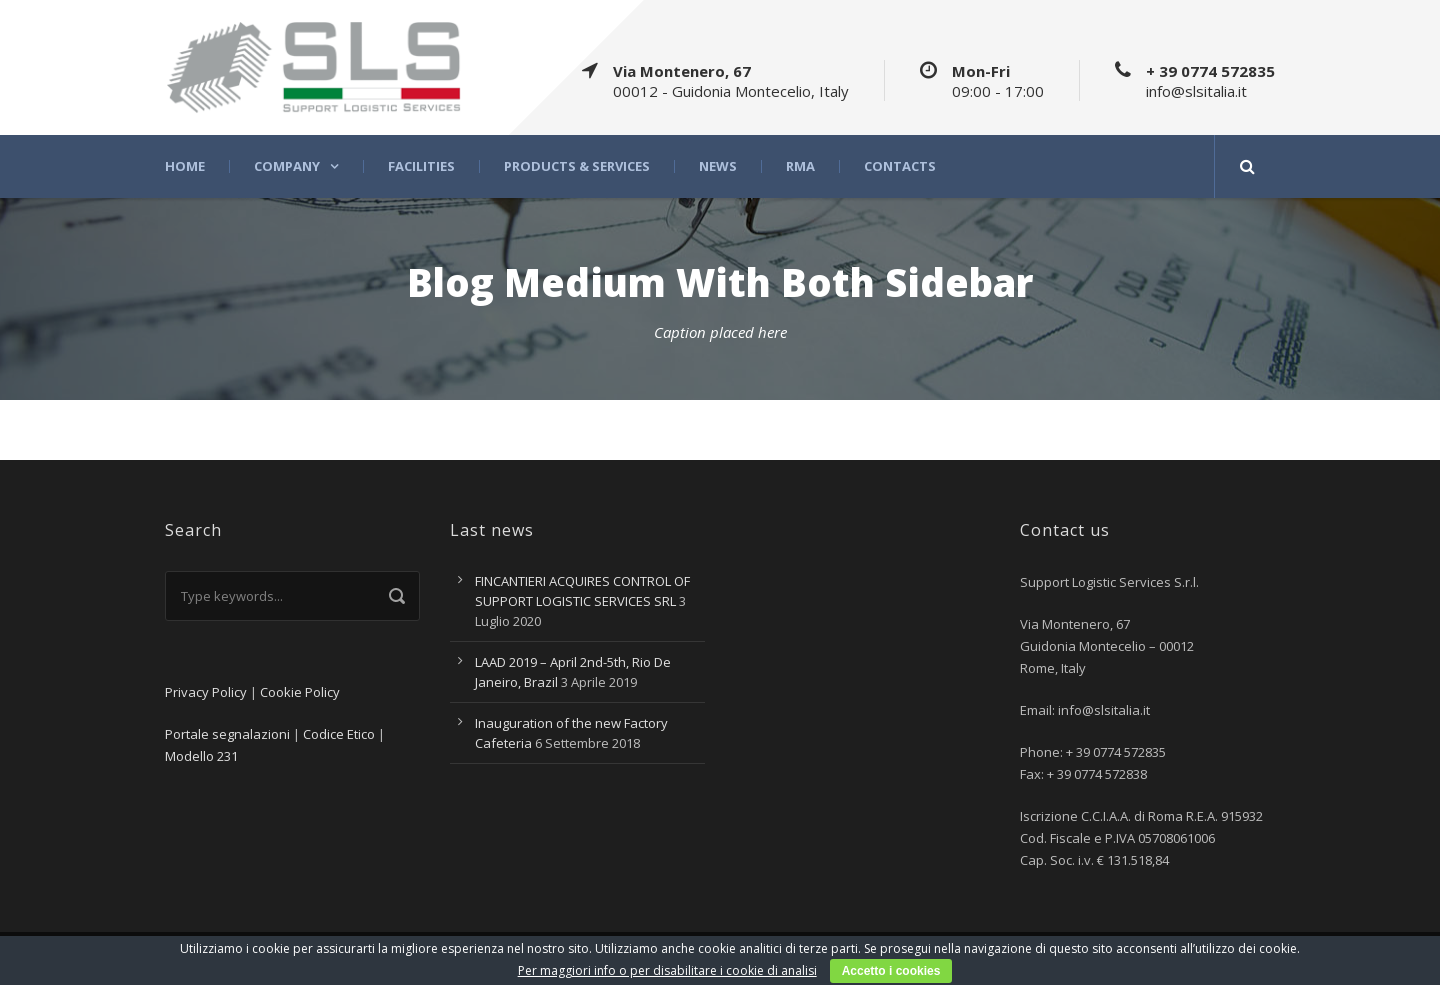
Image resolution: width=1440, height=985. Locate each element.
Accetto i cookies (891, 971)
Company (287, 166)
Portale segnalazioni (227, 734)
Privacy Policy (206, 692)
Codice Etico (339, 734)
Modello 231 (201, 756)
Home (185, 166)
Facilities (421, 166)
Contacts (900, 166)
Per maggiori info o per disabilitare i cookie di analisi (667, 970)
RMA (800, 166)
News (718, 166)
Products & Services (577, 166)
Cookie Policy (300, 692)
